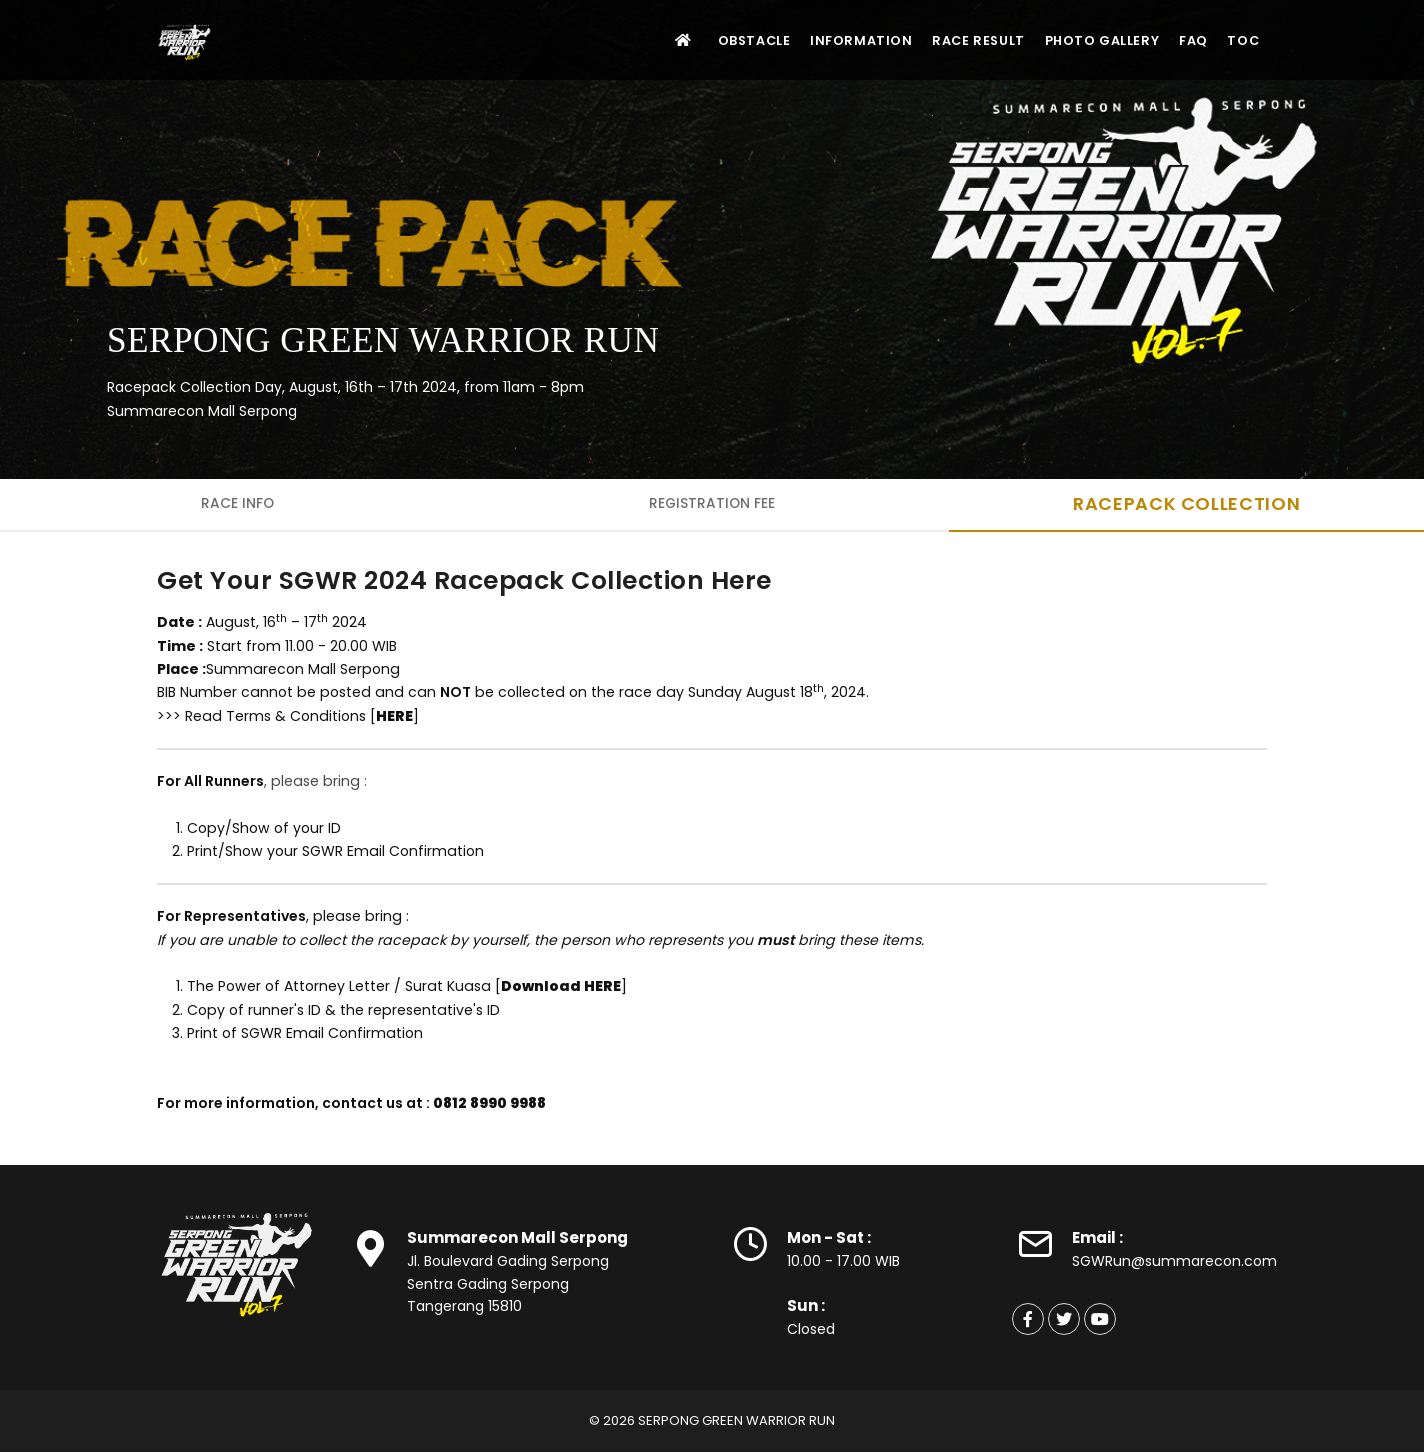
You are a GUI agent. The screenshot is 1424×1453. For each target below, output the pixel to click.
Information (829, 40)
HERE (394, 716)
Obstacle (716, 40)
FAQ (1181, 40)
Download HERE (561, 987)
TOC (1240, 40)
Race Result (952, 40)
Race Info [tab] (237, 504)
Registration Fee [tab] (712, 504)
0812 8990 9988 (489, 1104)
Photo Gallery (1082, 40)
